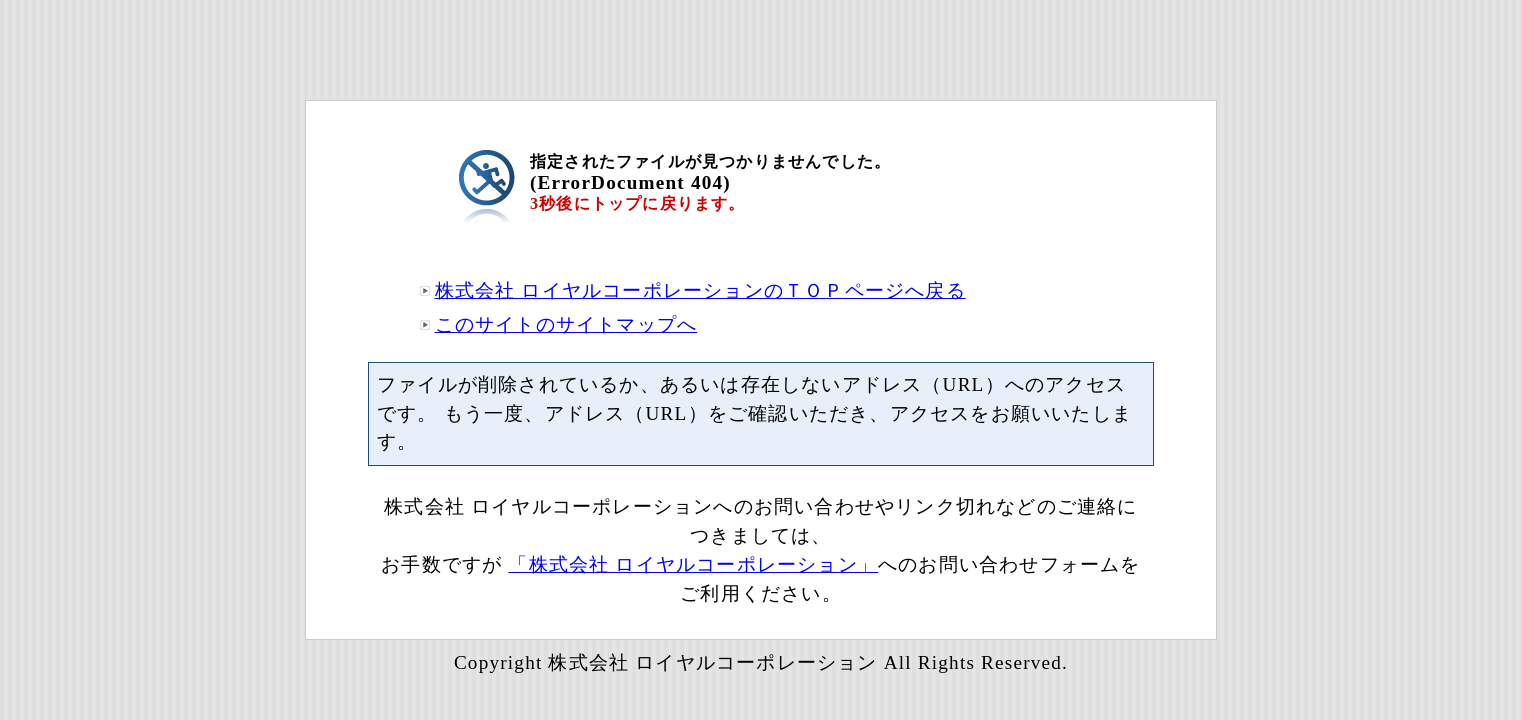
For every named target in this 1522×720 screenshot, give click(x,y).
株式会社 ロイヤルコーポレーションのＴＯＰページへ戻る (700, 290)
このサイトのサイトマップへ (566, 324)
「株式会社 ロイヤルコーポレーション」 (693, 564)
